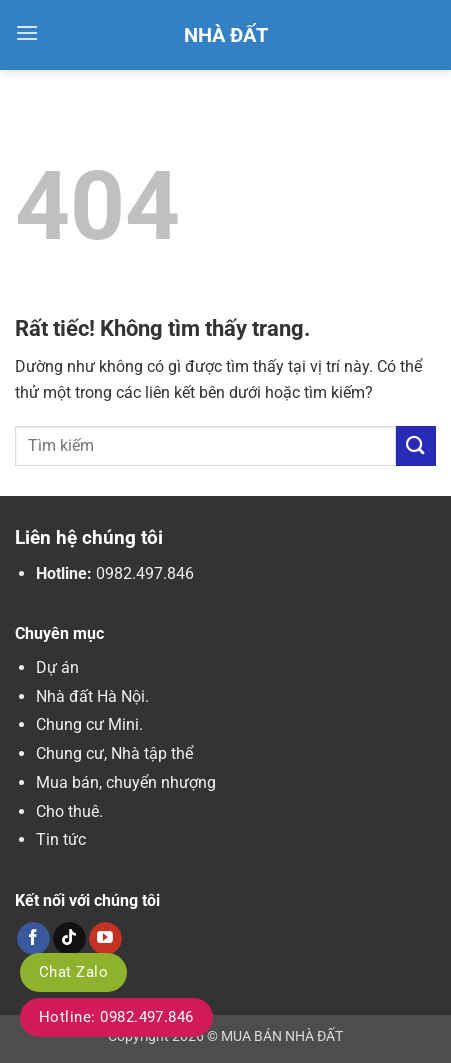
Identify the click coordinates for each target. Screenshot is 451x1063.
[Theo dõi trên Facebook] (33, 939)
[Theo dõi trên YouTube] (105, 939)
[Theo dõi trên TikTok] (69, 939)
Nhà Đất (226, 35)
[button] (27, 32)
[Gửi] (416, 445)
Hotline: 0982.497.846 (116, 1017)
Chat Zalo (73, 972)
